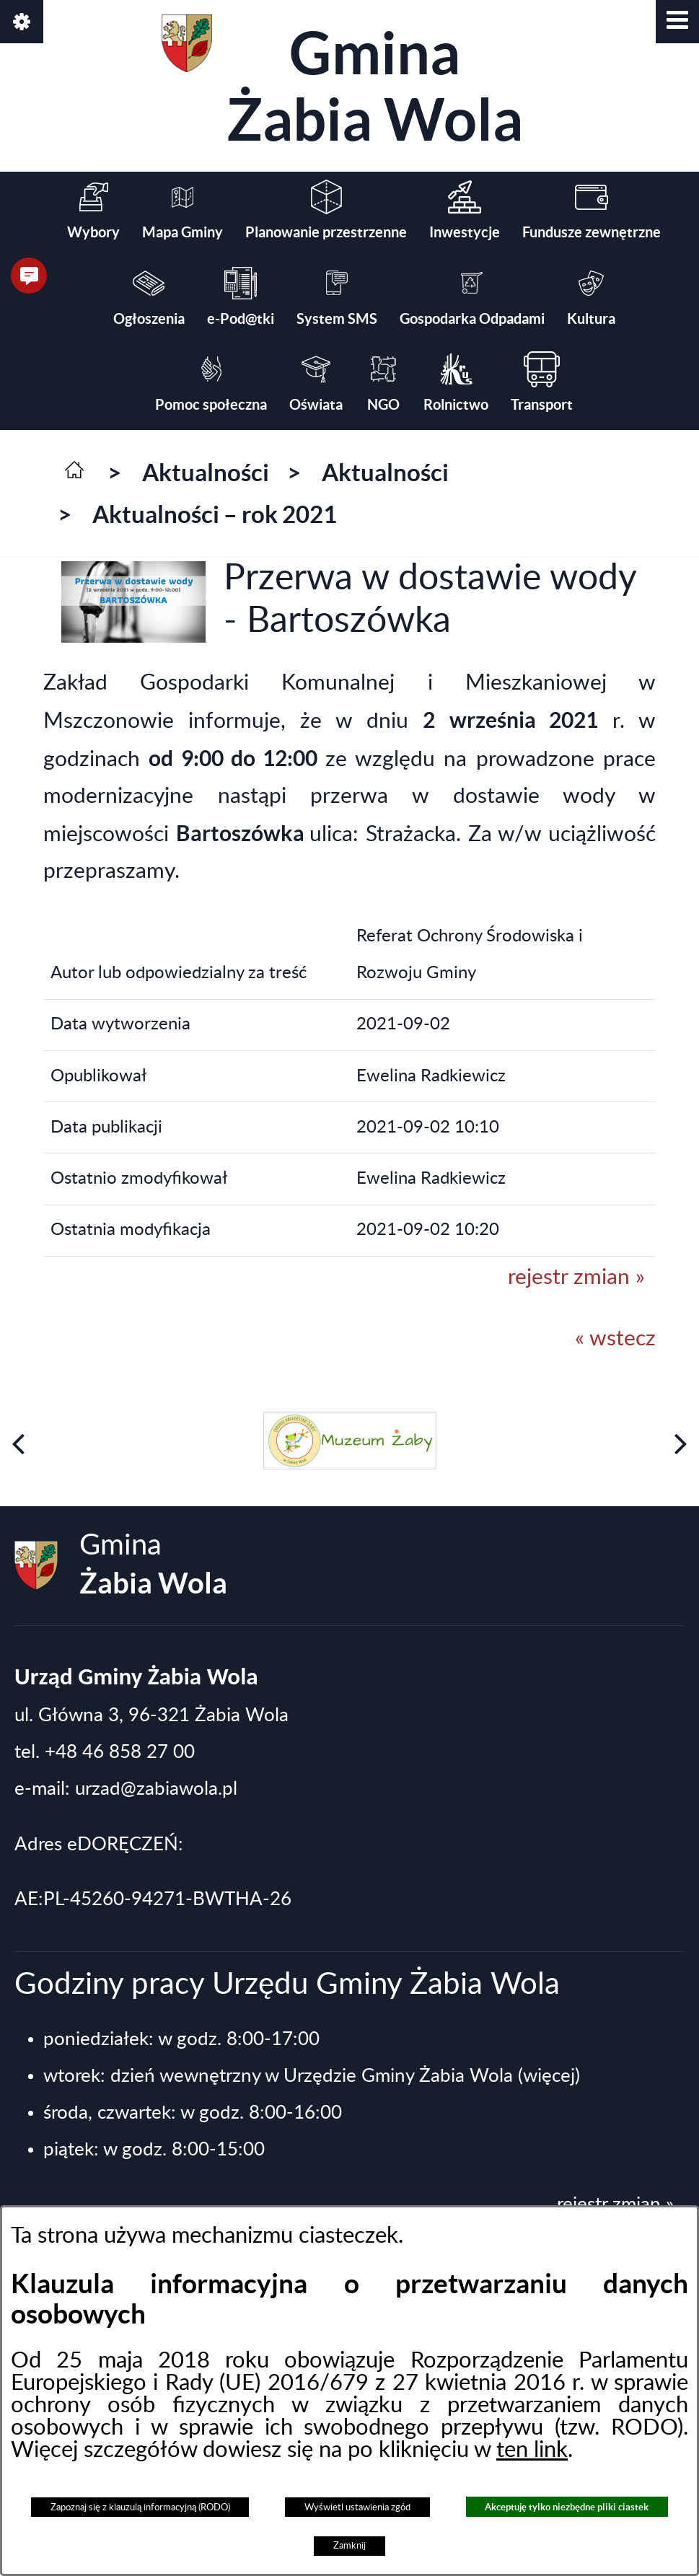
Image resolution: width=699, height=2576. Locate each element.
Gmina (342, 83)
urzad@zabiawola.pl (156, 1789)
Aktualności (205, 472)
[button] (677, 21)
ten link (532, 2450)
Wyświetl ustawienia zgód (357, 2507)
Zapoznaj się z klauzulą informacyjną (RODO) (140, 2507)
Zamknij (349, 2546)
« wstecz (615, 1339)
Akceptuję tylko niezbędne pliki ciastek (567, 2507)
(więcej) (549, 2076)
